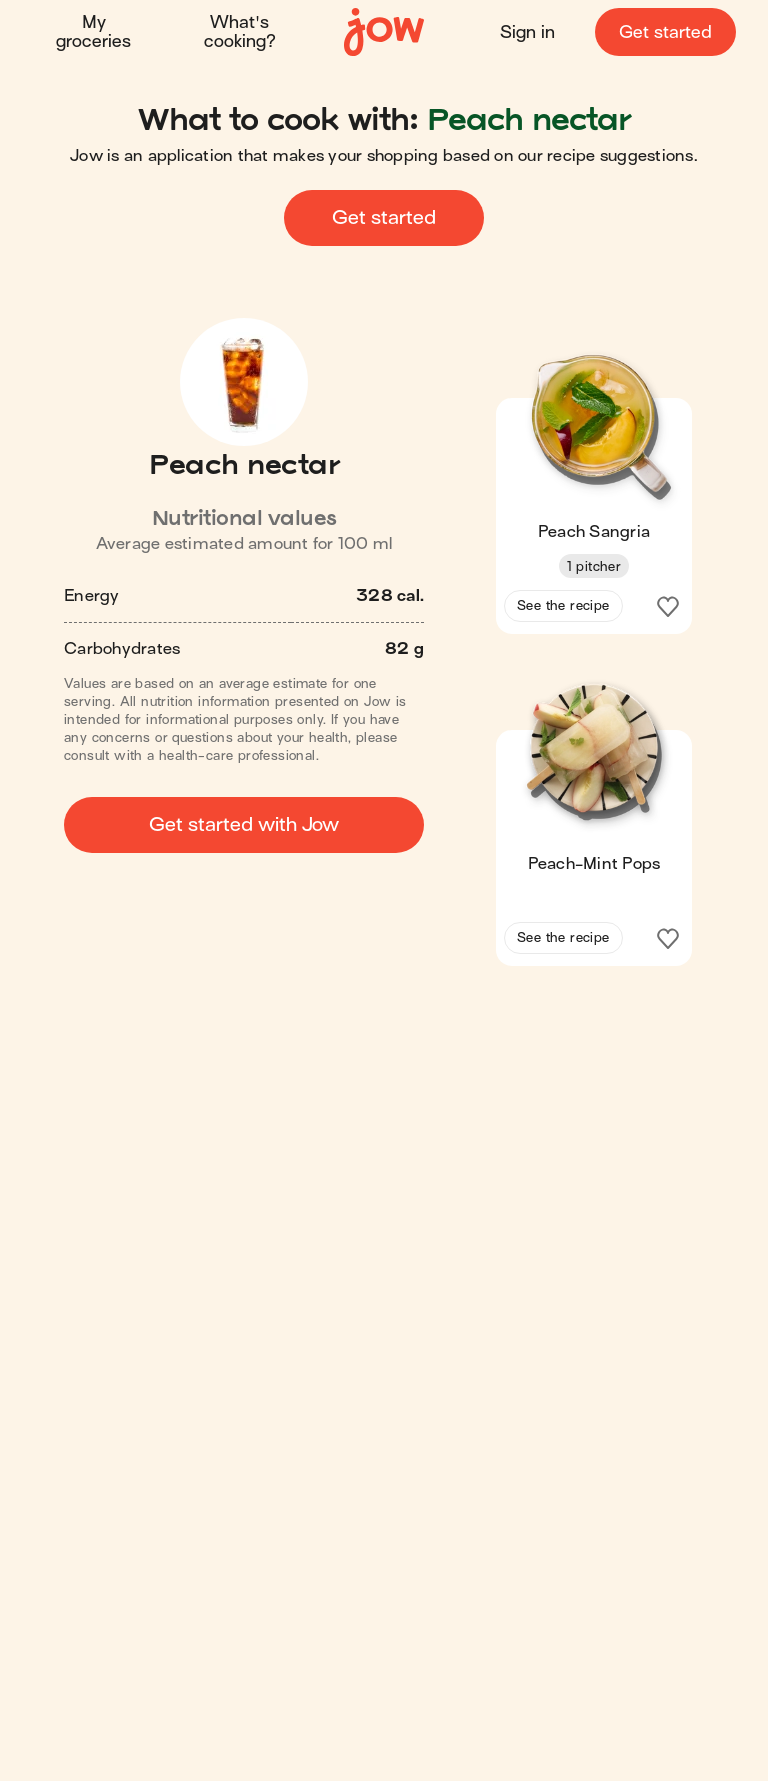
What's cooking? (240, 32)
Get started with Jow (244, 824)
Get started (665, 32)
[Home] (384, 32)
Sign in (527, 32)
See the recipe (563, 605)
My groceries (93, 32)
